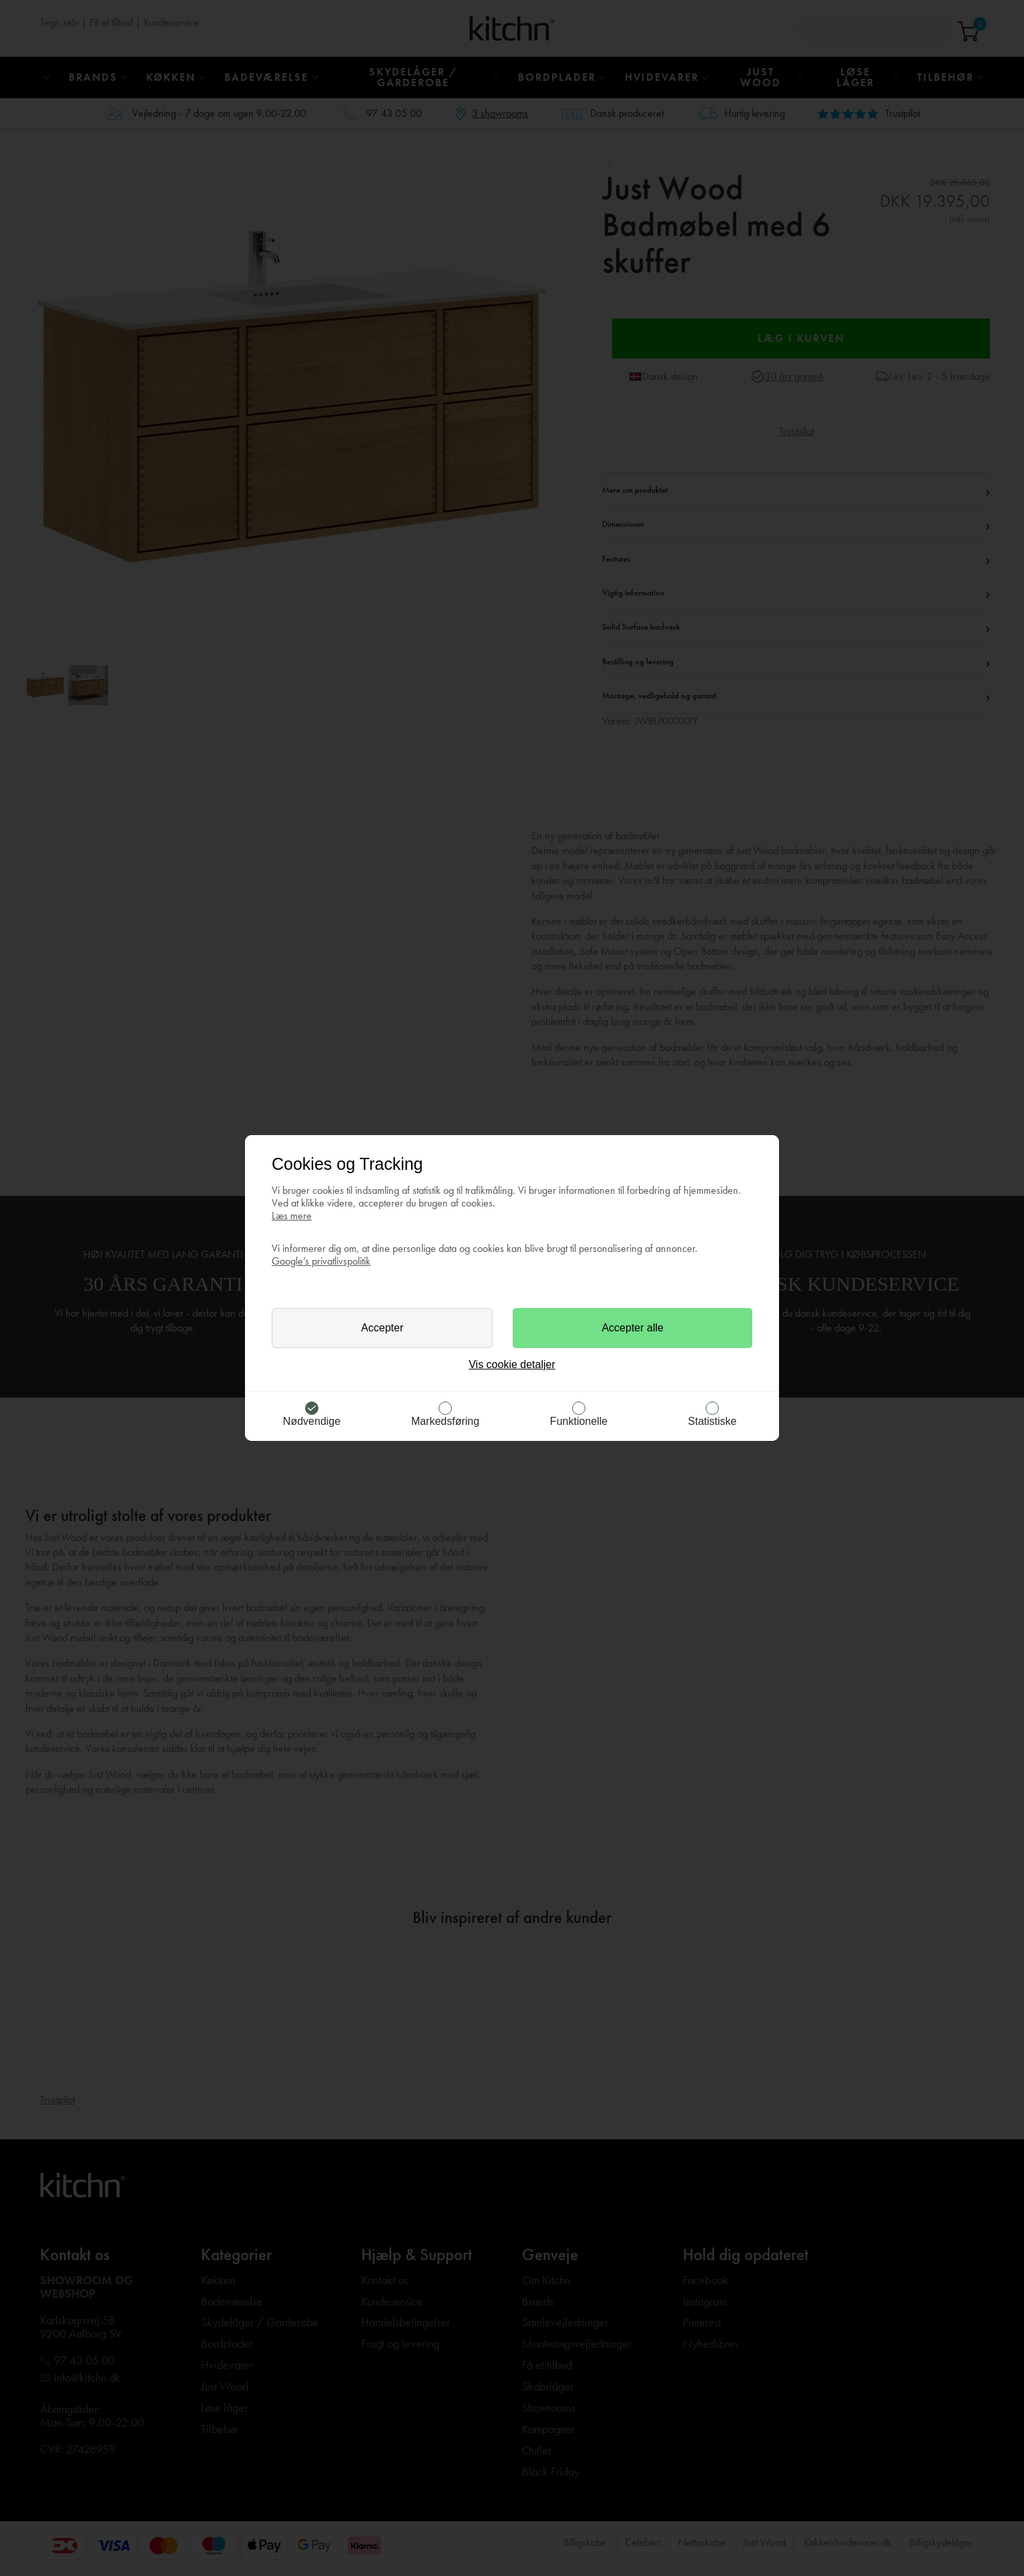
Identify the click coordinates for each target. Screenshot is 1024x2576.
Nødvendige (311, 1421)
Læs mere (292, 1216)
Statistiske (712, 1421)
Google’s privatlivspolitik (321, 1261)
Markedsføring (445, 1421)
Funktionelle (578, 1421)
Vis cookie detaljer (512, 1364)
